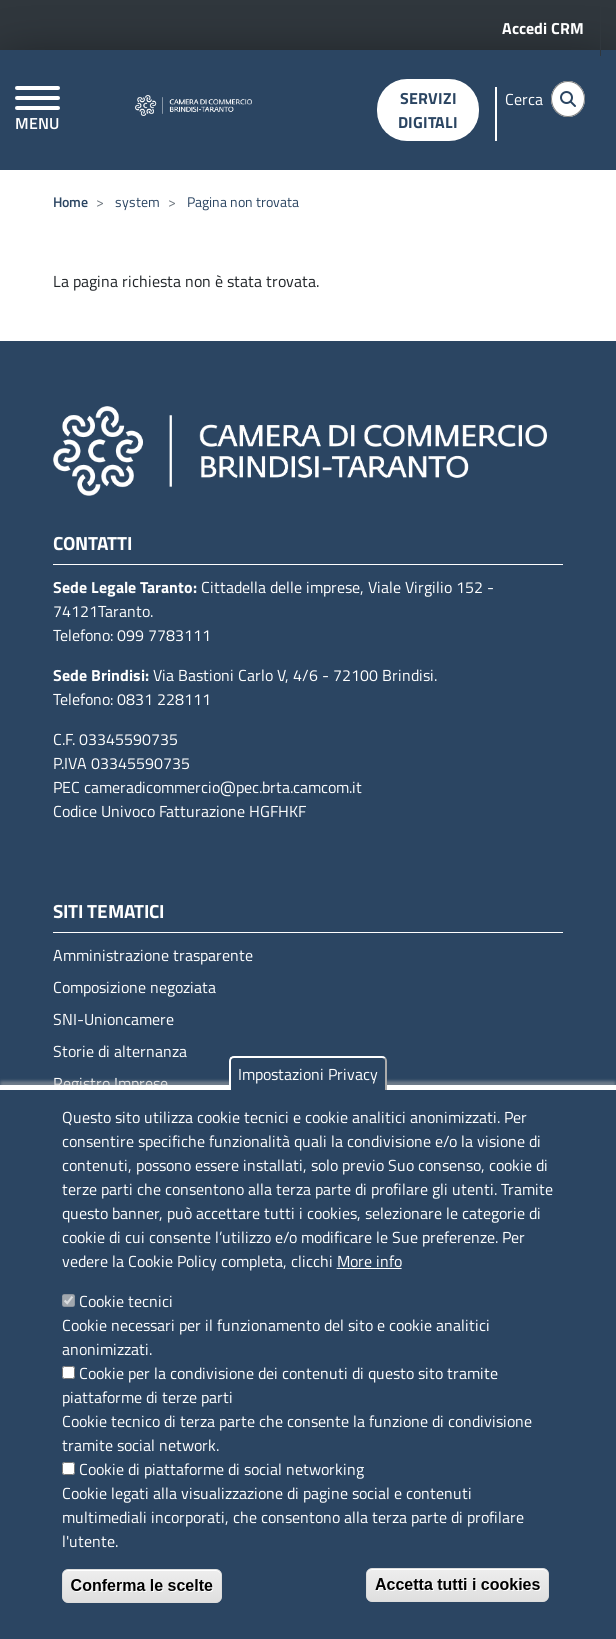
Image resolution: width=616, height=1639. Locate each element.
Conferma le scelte (142, 1585)
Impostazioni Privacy (308, 1074)
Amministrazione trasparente (153, 955)
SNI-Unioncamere (113, 1019)
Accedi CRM (543, 28)
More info (369, 1261)
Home (70, 201)
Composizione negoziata (134, 987)
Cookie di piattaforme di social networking (221, 1469)
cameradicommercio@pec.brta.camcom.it (223, 787)
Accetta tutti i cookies (457, 1584)
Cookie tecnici (126, 1301)
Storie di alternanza (120, 1051)
